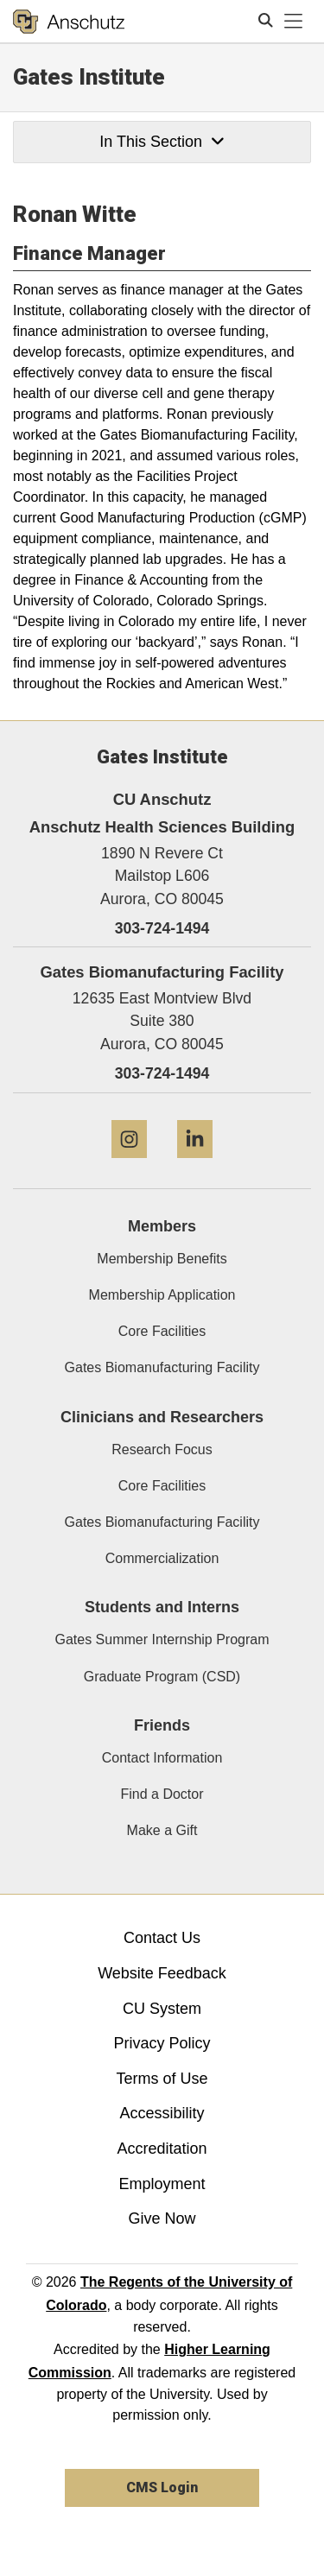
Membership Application (162, 1295)
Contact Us (162, 1937)
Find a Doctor (161, 1794)
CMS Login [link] (162, 2487)
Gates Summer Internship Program (161, 1639)
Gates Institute (89, 77)
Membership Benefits (161, 1258)
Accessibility (161, 2113)
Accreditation (161, 2148)
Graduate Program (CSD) (162, 1676)
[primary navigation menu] (293, 21)
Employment (161, 2184)
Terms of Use (161, 2078)
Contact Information (162, 1757)
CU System (162, 2008)
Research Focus (162, 1449)
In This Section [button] (161, 141)
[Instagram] (129, 1164)
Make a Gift (162, 1830)
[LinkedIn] (195, 1164)
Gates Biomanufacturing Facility (162, 1367)
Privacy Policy (161, 2043)
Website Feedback (162, 1973)
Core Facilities (162, 1331)
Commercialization (162, 1558)
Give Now (161, 2218)
